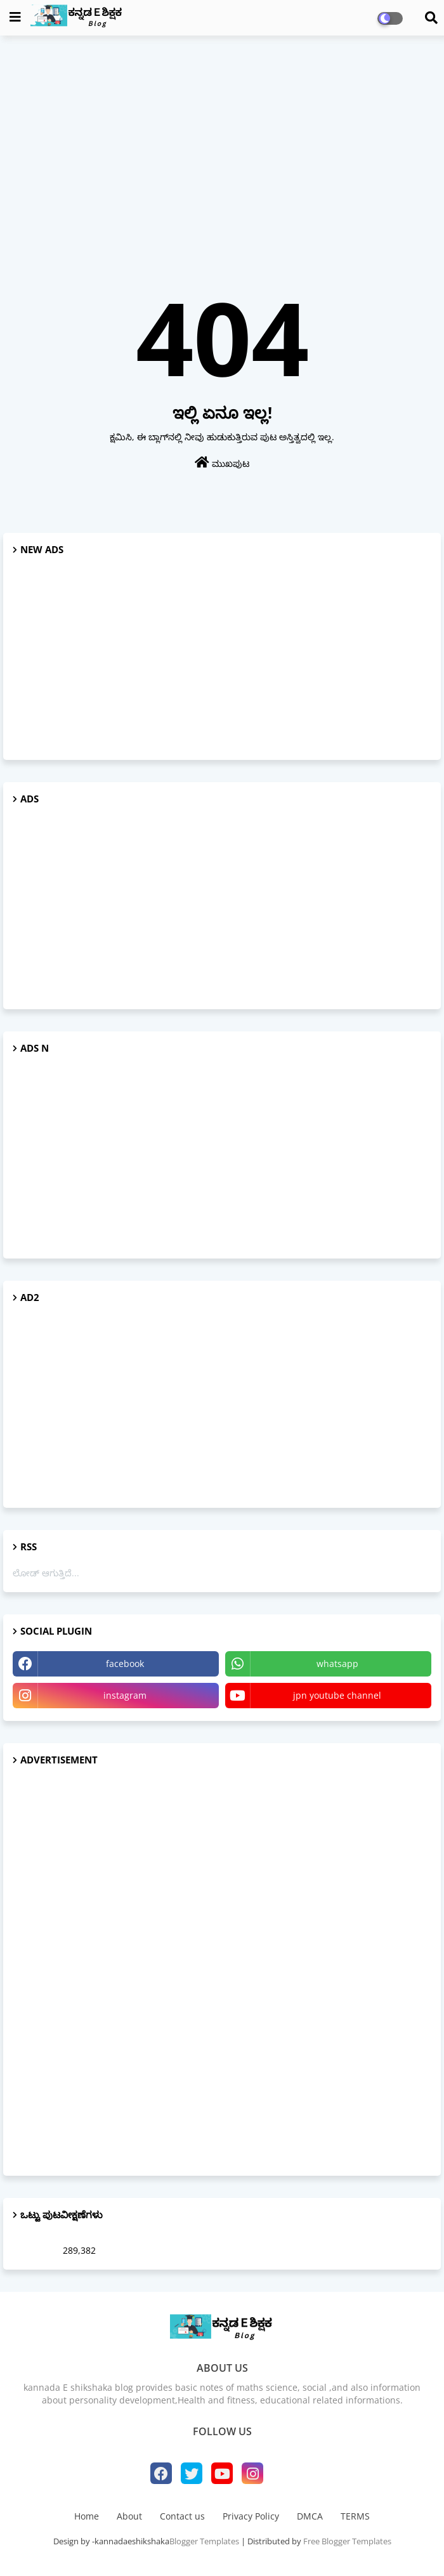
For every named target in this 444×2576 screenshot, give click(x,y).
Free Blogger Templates (347, 2541)
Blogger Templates (204, 2541)
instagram (125, 1695)
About (129, 2516)
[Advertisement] (222, 137)
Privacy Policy (251, 2516)
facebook (125, 1663)
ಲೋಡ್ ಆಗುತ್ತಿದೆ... (46, 1573)
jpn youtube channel (337, 1695)
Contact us (182, 2516)
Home (86, 2516)
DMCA (310, 2516)
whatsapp (337, 1663)
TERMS (355, 2516)
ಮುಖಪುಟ (222, 462)
